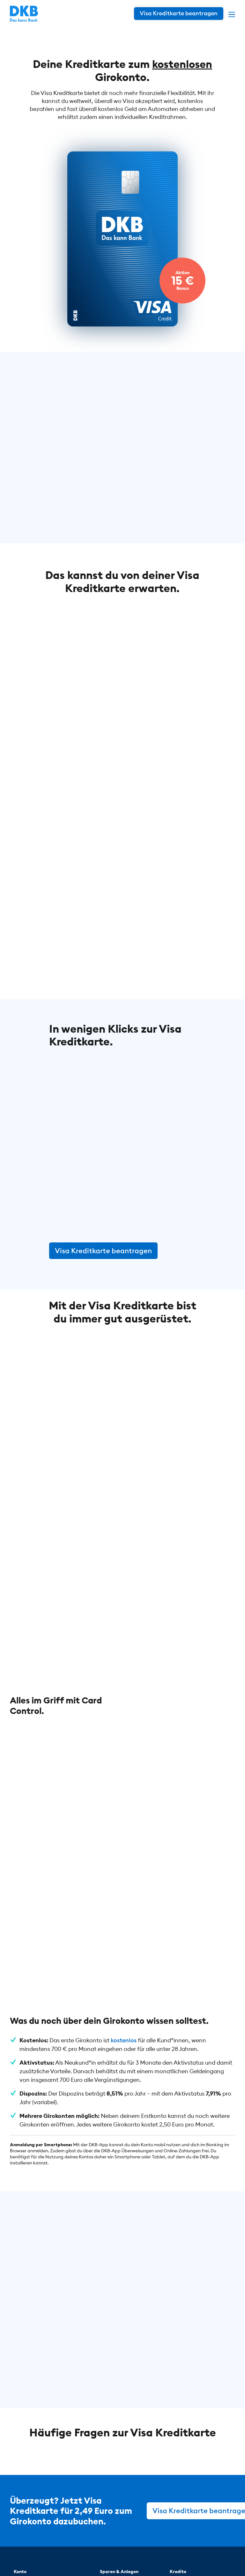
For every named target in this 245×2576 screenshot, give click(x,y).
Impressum (137, 2556)
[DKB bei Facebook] (205, 2526)
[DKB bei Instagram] (188, 2526)
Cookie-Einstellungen (186, 2556)
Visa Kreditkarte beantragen (103, 1248)
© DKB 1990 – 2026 (52, 2556)
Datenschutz (99, 2556)
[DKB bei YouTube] (171, 2527)
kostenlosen (182, 64)
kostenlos (124, 1859)
